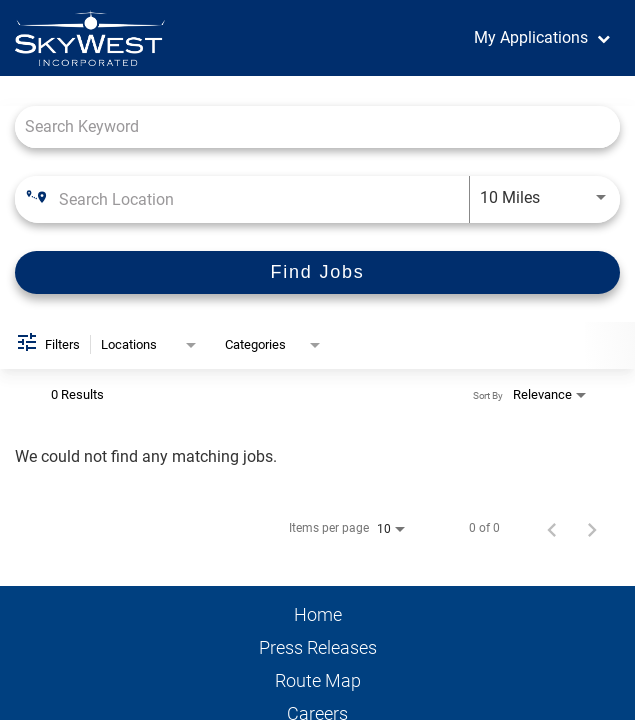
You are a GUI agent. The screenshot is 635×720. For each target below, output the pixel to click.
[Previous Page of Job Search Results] (552, 528)
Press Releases (318, 648)
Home (318, 615)
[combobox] (317, 126)
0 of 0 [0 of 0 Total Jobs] (484, 528)
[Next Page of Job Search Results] (592, 528)
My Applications (531, 37)
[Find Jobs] (317, 272)
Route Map (318, 681)
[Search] (317, 272)
